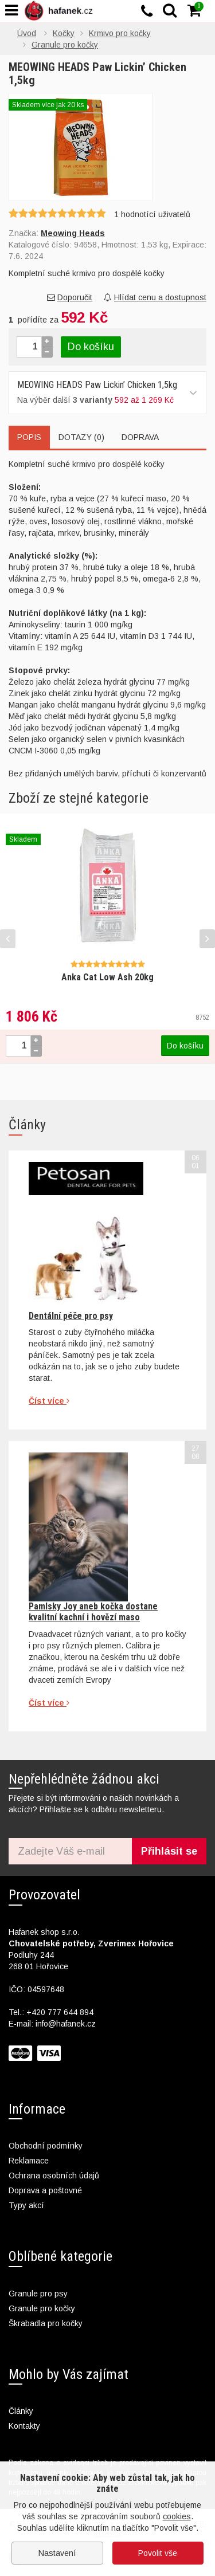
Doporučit (69, 297)
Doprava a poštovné (45, 2190)
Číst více (49, 1400)
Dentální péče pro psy (71, 1315)
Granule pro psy (38, 2293)
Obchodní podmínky (46, 2145)
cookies (177, 2516)
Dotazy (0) (81, 437)
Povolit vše (157, 2553)
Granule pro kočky (42, 2308)
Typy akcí (26, 2205)
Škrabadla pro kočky (46, 2323)
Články (21, 2411)
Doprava (140, 437)
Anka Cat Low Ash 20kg (107, 977)
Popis (29, 437)
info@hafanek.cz (66, 2023)
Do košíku (91, 346)
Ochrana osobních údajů (54, 2175)
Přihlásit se (169, 1851)
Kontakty (24, 2425)
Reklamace (29, 2160)
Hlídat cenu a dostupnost (155, 297)
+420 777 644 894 (59, 2012)
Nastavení (57, 2553)
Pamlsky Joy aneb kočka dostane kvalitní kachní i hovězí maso (93, 1611)
